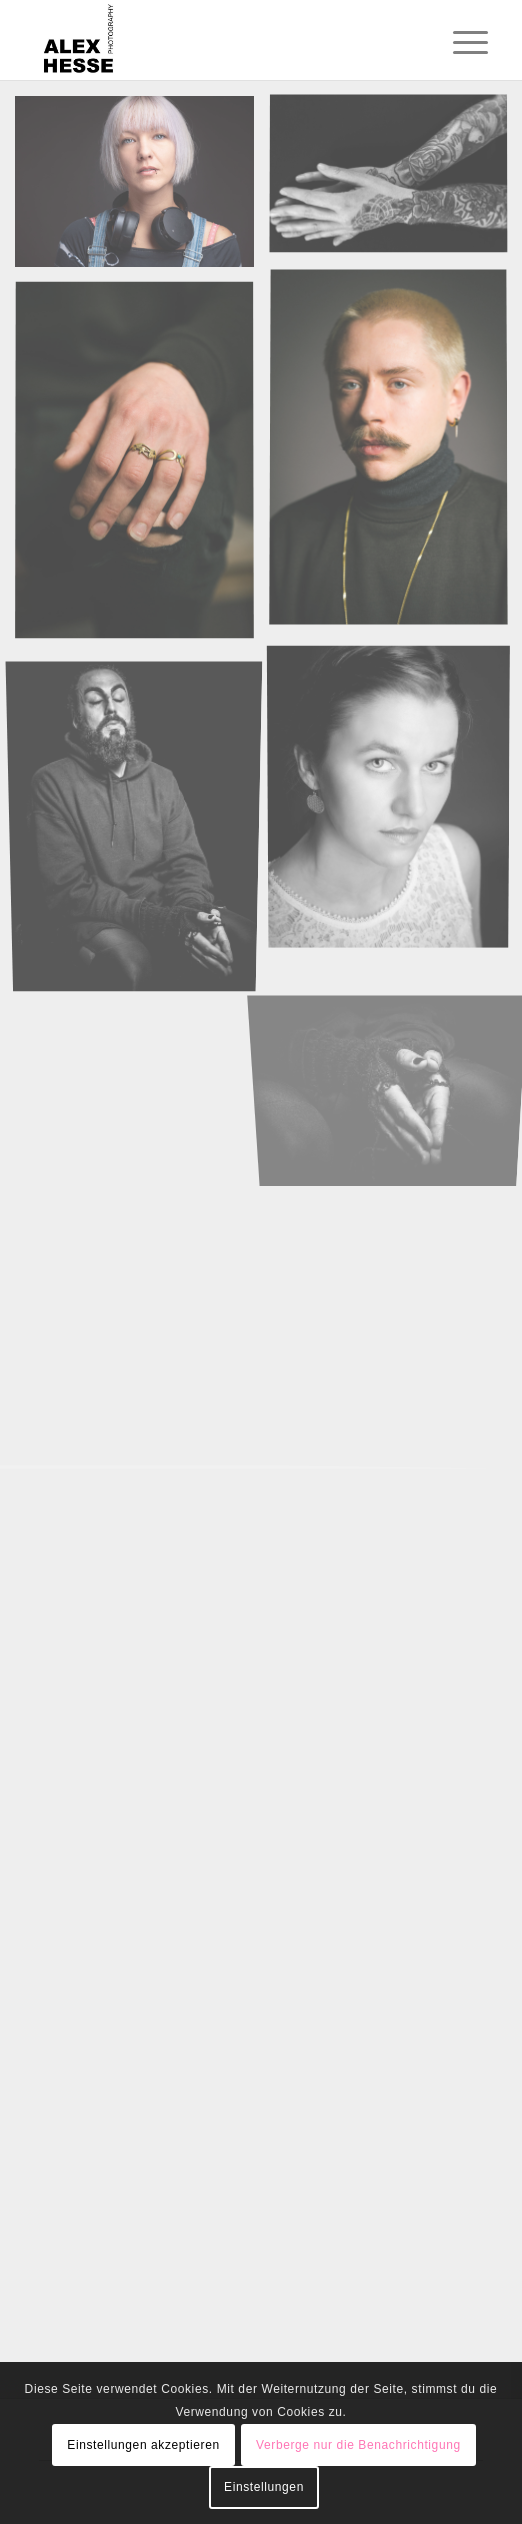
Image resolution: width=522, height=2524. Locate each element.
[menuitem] (455, 42)
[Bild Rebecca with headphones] (142, 189)
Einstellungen (264, 2487)
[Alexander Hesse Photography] (216, 40)
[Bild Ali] (142, 821)
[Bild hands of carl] (142, 468)
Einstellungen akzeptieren (143, 2445)
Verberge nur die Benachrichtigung (358, 2445)
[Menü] (455, 42)
